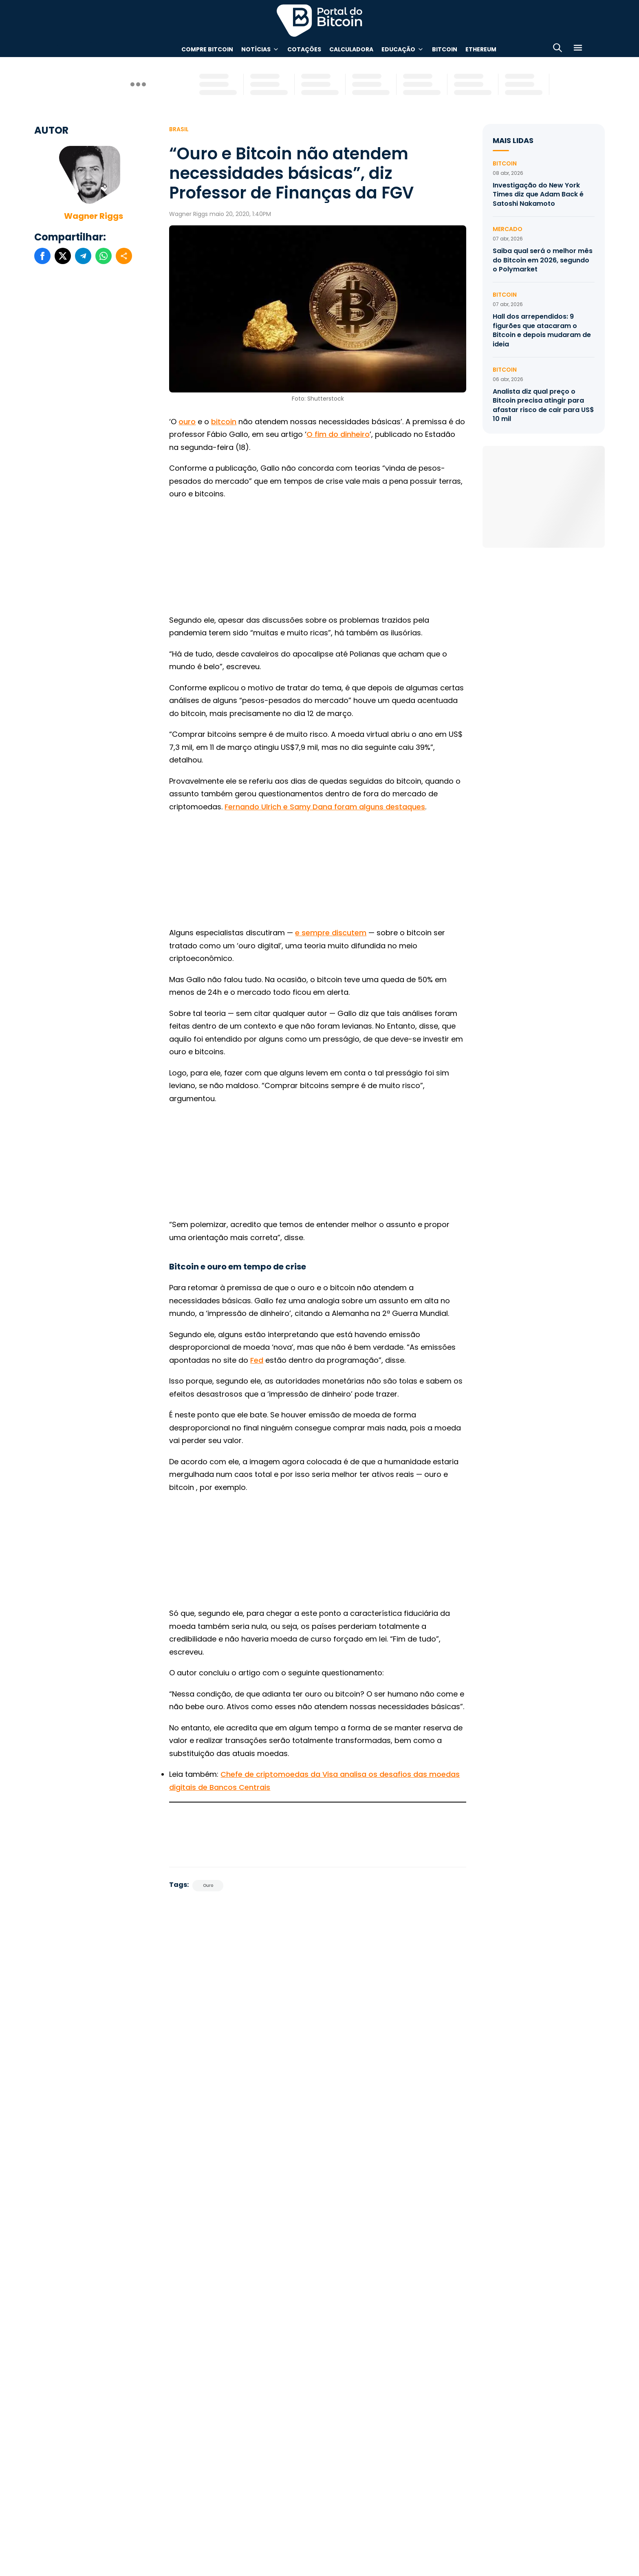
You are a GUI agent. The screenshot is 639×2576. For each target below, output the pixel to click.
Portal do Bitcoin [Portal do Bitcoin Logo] (319, 20)
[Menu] (577, 49)
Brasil (179, 129)
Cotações (304, 49)
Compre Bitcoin (207, 49)
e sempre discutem (330, 933)
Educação (398, 49)
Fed (256, 1360)
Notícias (256, 49)
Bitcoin (444, 49)
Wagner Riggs (93, 216)
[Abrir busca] (557, 49)
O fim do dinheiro (338, 434)
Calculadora (351, 49)
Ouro (208, 1885)
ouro (187, 421)
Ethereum (480, 49)
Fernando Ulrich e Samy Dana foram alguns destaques (325, 807)
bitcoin (223, 421)
